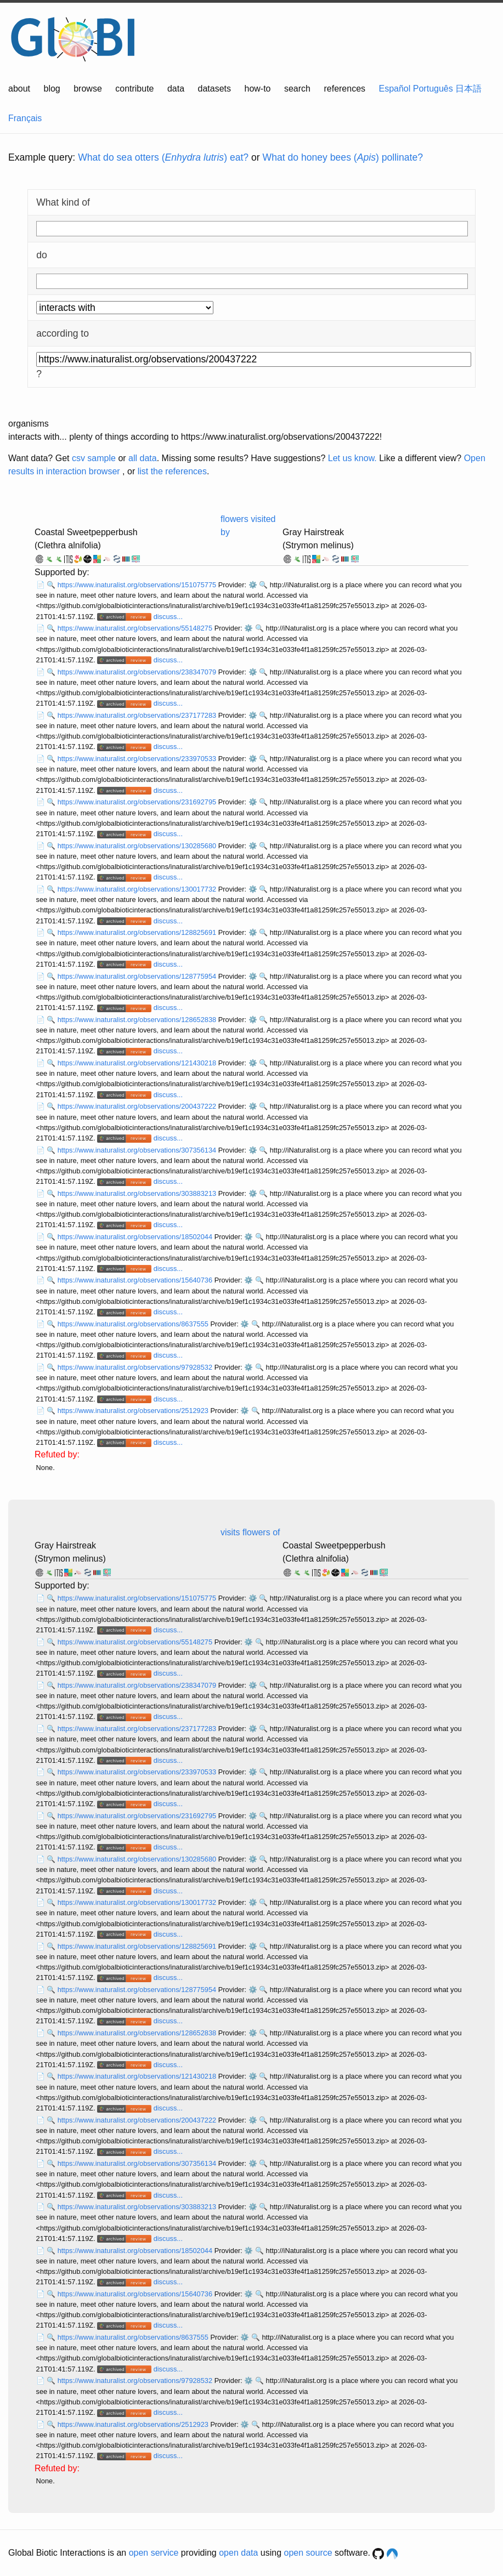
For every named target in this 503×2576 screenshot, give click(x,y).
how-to (257, 88)
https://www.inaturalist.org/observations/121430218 (138, 1063)
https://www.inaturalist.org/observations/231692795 (138, 802)
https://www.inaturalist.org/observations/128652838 (138, 1019)
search (297, 88)
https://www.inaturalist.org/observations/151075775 (138, 585)
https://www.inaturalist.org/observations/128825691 (138, 932)
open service (154, 2552)
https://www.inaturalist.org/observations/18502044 (136, 1237)
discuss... (168, 616)
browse (88, 88)
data (175, 88)
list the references (172, 471)
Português (433, 88)
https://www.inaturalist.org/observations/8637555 (134, 1324)
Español (395, 88)
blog (52, 88)
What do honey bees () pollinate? (343, 157)
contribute (134, 88)
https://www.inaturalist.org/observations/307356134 (138, 1150)
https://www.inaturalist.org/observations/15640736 (136, 1280)
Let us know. (352, 458)
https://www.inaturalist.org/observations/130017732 (138, 889)
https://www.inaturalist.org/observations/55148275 (136, 628)
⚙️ (252, 585)
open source (308, 2552)
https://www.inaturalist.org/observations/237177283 (138, 715)
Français (25, 118)
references (344, 88)
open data (238, 2552)
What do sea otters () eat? (163, 157)
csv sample (94, 458)
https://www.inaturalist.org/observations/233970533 (138, 758)
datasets (214, 88)
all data (142, 458)
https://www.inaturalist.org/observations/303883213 (138, 1193)
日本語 (468, 88)
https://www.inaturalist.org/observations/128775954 (138, 976)
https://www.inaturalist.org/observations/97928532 (136, 1367)
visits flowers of (250, 1532)
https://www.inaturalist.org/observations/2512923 (134, 1410)
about (19, 88)
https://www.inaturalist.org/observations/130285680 (138, 846)
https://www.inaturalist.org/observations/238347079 (138, 672)
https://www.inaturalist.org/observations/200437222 (138, 1106)
